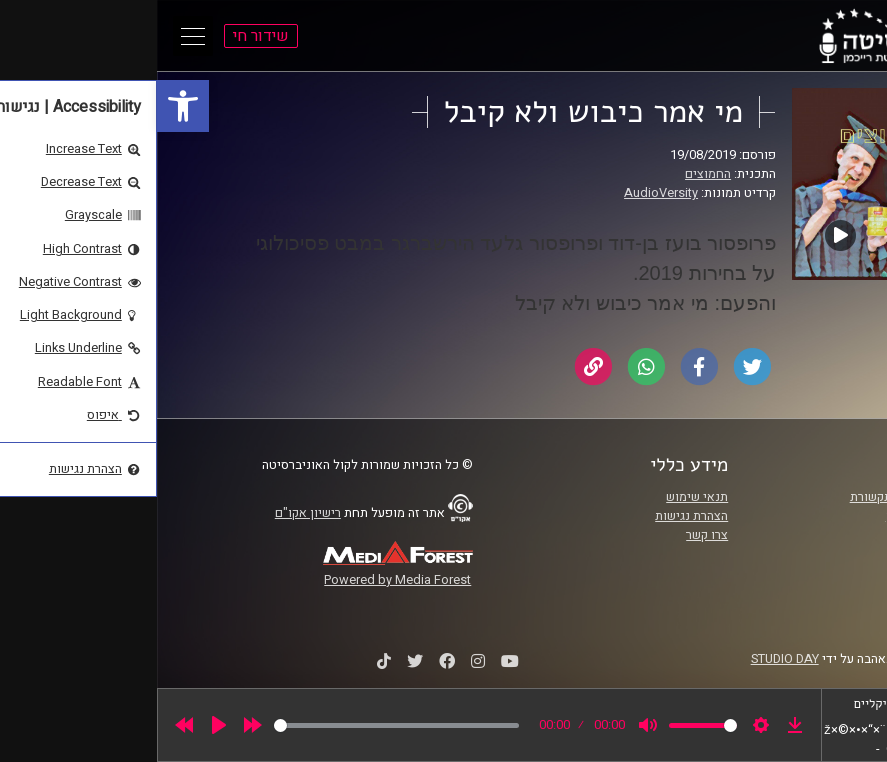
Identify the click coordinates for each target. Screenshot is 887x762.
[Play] (62, 725)
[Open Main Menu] (36, 36)
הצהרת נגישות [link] (534, 516)
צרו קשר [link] (550, 535)
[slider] (239, 725)
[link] (26, 106)
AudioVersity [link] (504, 193)
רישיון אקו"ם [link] (151, 513)
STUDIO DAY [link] (628, 659)
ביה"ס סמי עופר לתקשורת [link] (760, 497)
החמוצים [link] (551, 174)
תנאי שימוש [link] (540, 497)
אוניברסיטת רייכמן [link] (778, 516)
